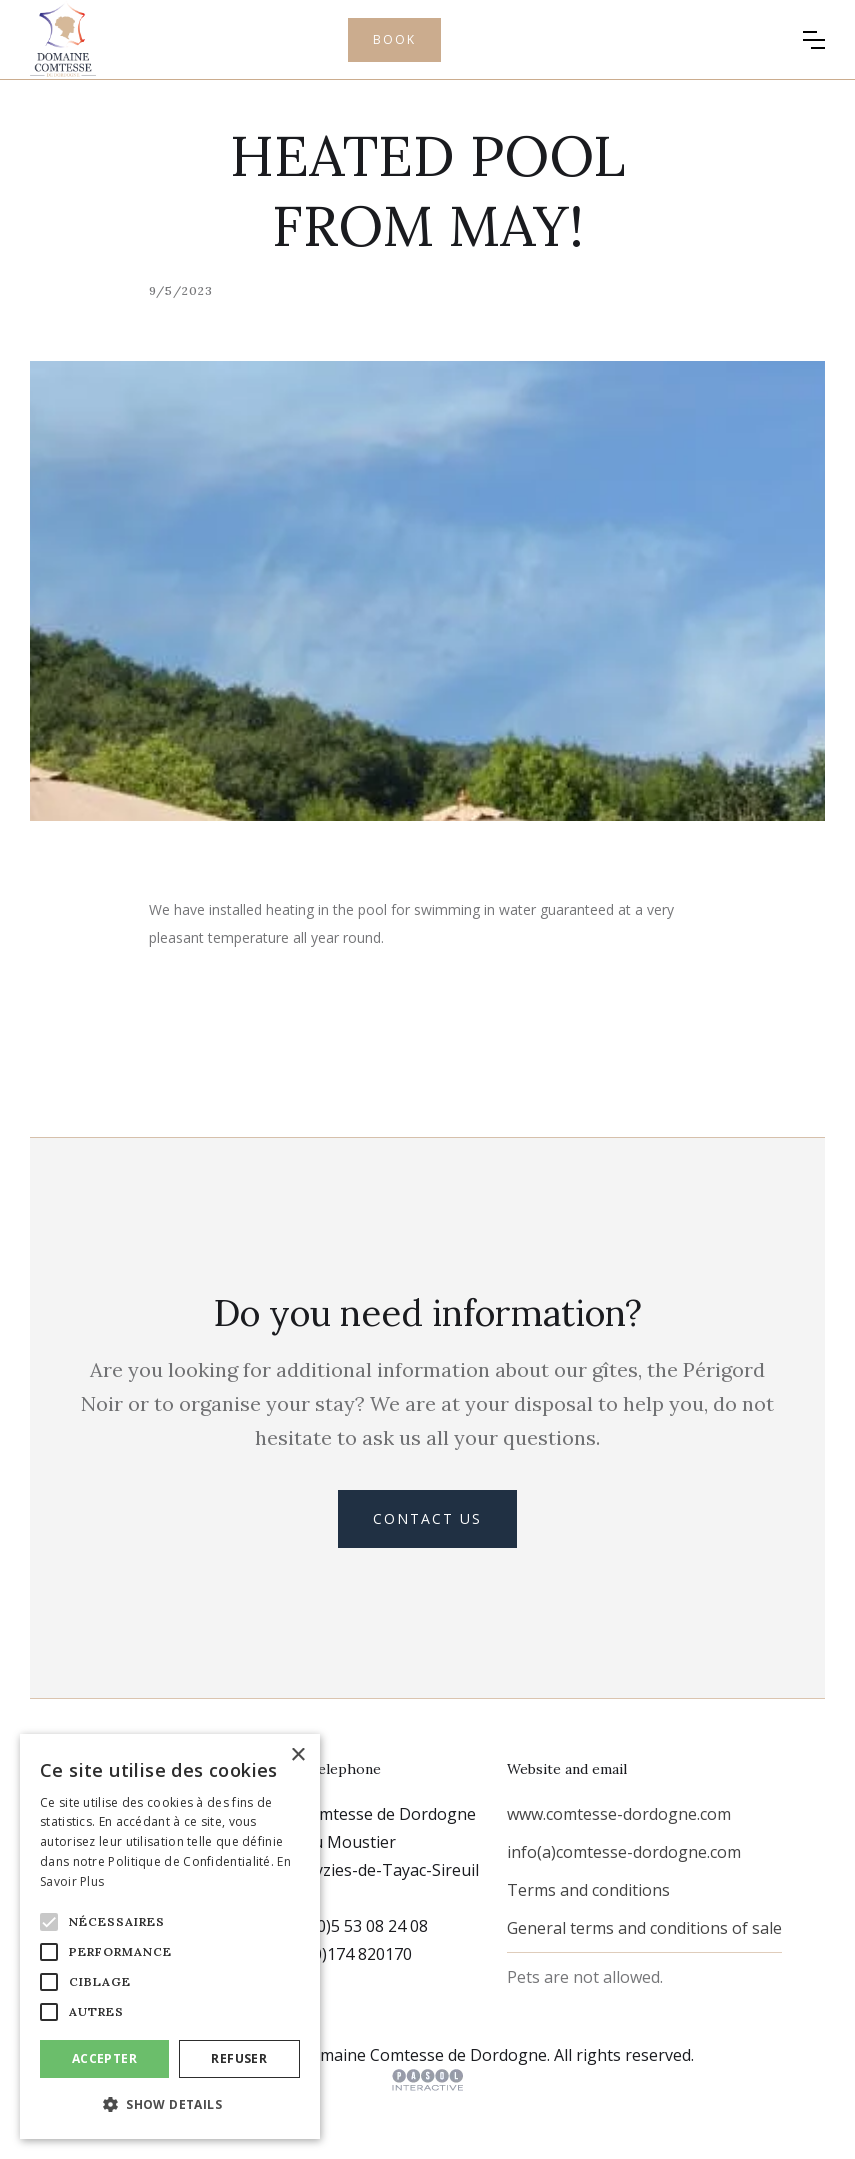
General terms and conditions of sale (644, 1928)
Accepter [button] (104, 2058)
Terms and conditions (588, 1890)
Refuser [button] (239, 2058)
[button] (814, 40)
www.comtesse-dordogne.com (619, 1814)
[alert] (170, 1936)
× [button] (297, 1755)
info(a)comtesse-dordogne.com (624, 1852)
